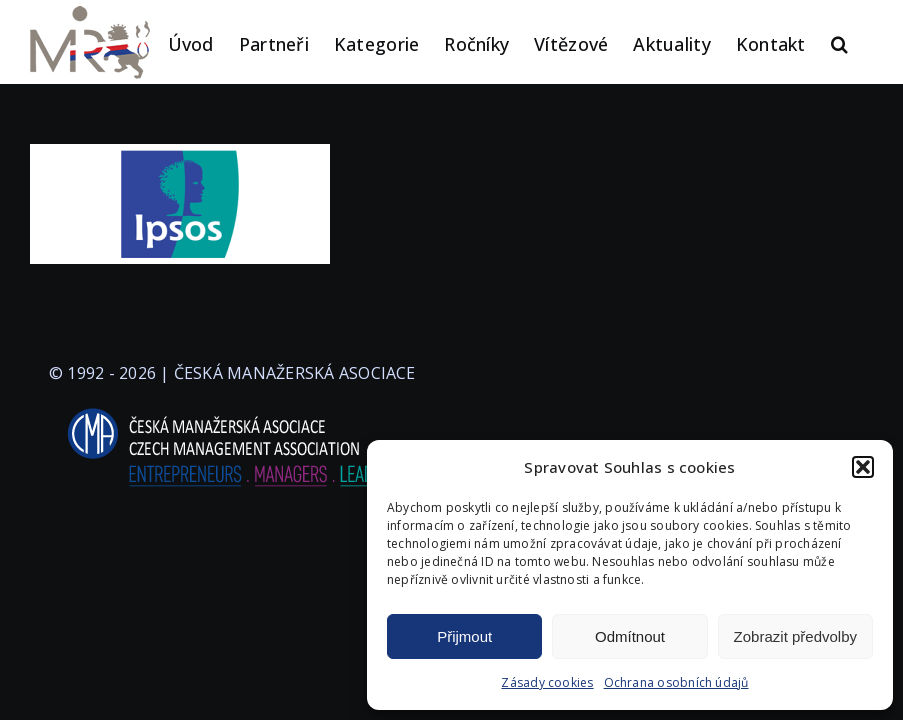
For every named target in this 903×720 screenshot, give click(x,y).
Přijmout (464, 636)
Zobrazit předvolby (795, 636)
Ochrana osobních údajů (676, 682)
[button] (863, 467)
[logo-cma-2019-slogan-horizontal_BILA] (232, 409)
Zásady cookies (547, 682)
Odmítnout (630, 636)
